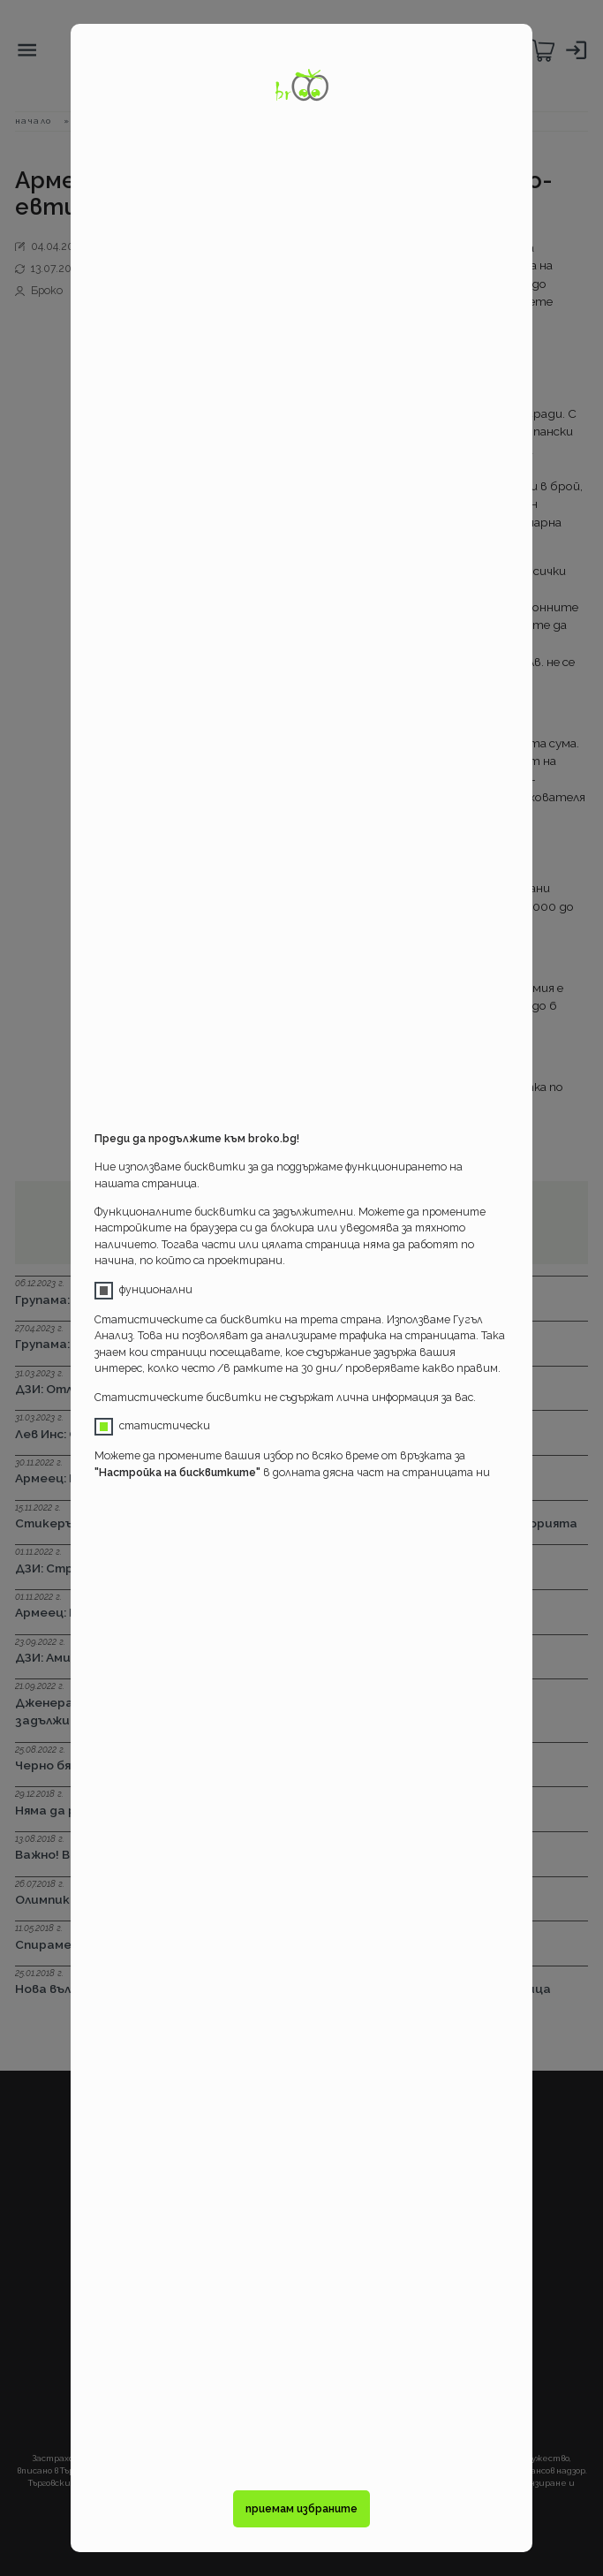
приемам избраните (301, 2508)
